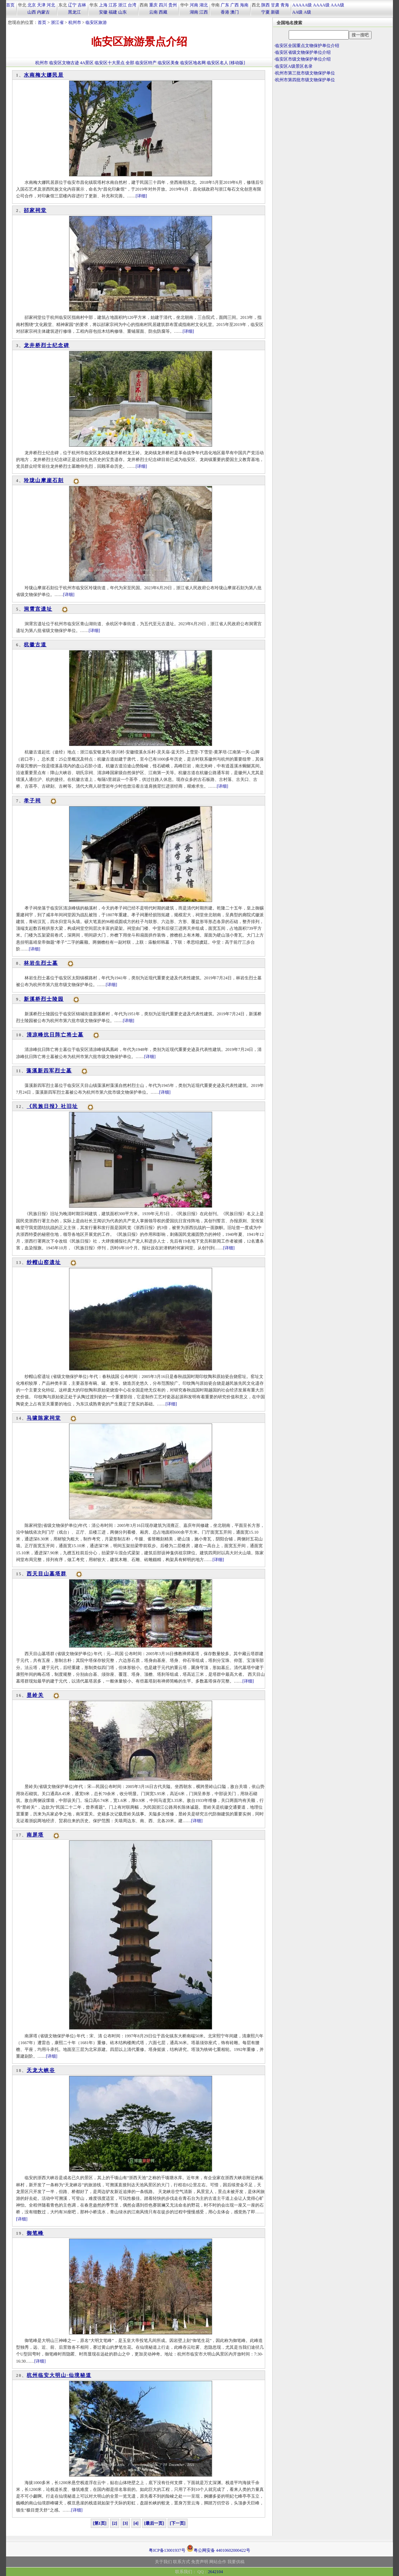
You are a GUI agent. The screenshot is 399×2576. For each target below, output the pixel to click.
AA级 (297, 12)
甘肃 (275, 4)
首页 (10, 4)
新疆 (275, 12)
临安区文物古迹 (64, 62)
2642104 (215, 2571)
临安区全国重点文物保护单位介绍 (307, 45)
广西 (234, 4)
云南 (153, 12)
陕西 (265, 4)
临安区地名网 (193, 62)
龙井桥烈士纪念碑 (46, 345)
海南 (244, 4)
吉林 (82, 4)
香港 (225, 12)
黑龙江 (74, 12)
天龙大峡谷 (41, 2070)
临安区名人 (217, 62)
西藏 (163, 12)
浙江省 (57, 22)
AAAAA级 (302, 4)
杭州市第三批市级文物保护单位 (305, 73)
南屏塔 (35, 1835)
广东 (225, 4)
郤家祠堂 (35, 210)
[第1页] (99, 2523)
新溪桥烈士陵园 (44, 999)
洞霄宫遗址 (38, 609)
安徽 (103, 12)
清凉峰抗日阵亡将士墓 (55, 1034)
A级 (307, 12)
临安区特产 (146, 62)
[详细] (141, 195)
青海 (284, 4)
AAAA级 (321, 4)
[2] (114, 2523)
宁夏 (265, 12)
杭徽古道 (35, 644)
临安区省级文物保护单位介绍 (303, 52)
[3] (125, 2523)
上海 (103, 4)
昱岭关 (35, 1695)
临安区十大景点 (110, 62)
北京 (31, 4)
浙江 (122, 4)
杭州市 (74, 22)
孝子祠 (32, 800)
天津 (41, 4)
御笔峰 (35, 2233)
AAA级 (337, 4)
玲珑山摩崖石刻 (44, 480)
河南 (194, 4)
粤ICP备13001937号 (167, 2550)
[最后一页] (154, 2523)
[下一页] (177, 2523)
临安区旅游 (96, 22)
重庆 (153, 4)
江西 (203, 12)
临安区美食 (168, 62)
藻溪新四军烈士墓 (49, 1070)
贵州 (172, 4)
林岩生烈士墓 (41, 963)
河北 (51, 4)
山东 (122, 12)
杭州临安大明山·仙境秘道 (59, 2375)
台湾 (132, 4)
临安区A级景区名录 (294, 66)
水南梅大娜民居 (44, 75)
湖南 (194, 12)
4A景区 (87, 62)
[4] (135, 2523)
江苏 (113, 4)
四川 (163, 4)
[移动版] (237, 62)
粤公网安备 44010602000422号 (218, 2548)
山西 (31, 12)
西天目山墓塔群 (47, 1573)
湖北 (203, 4)
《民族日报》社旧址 (52, 1106)
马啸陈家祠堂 (44, 1418)
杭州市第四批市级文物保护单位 (305, 79)
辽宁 (72, 4)
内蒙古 (43, 12)
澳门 (234, 12)
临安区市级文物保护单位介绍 (303, 59)
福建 (113, 12)
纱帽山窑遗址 (44, 1262)
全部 (130, 62)
